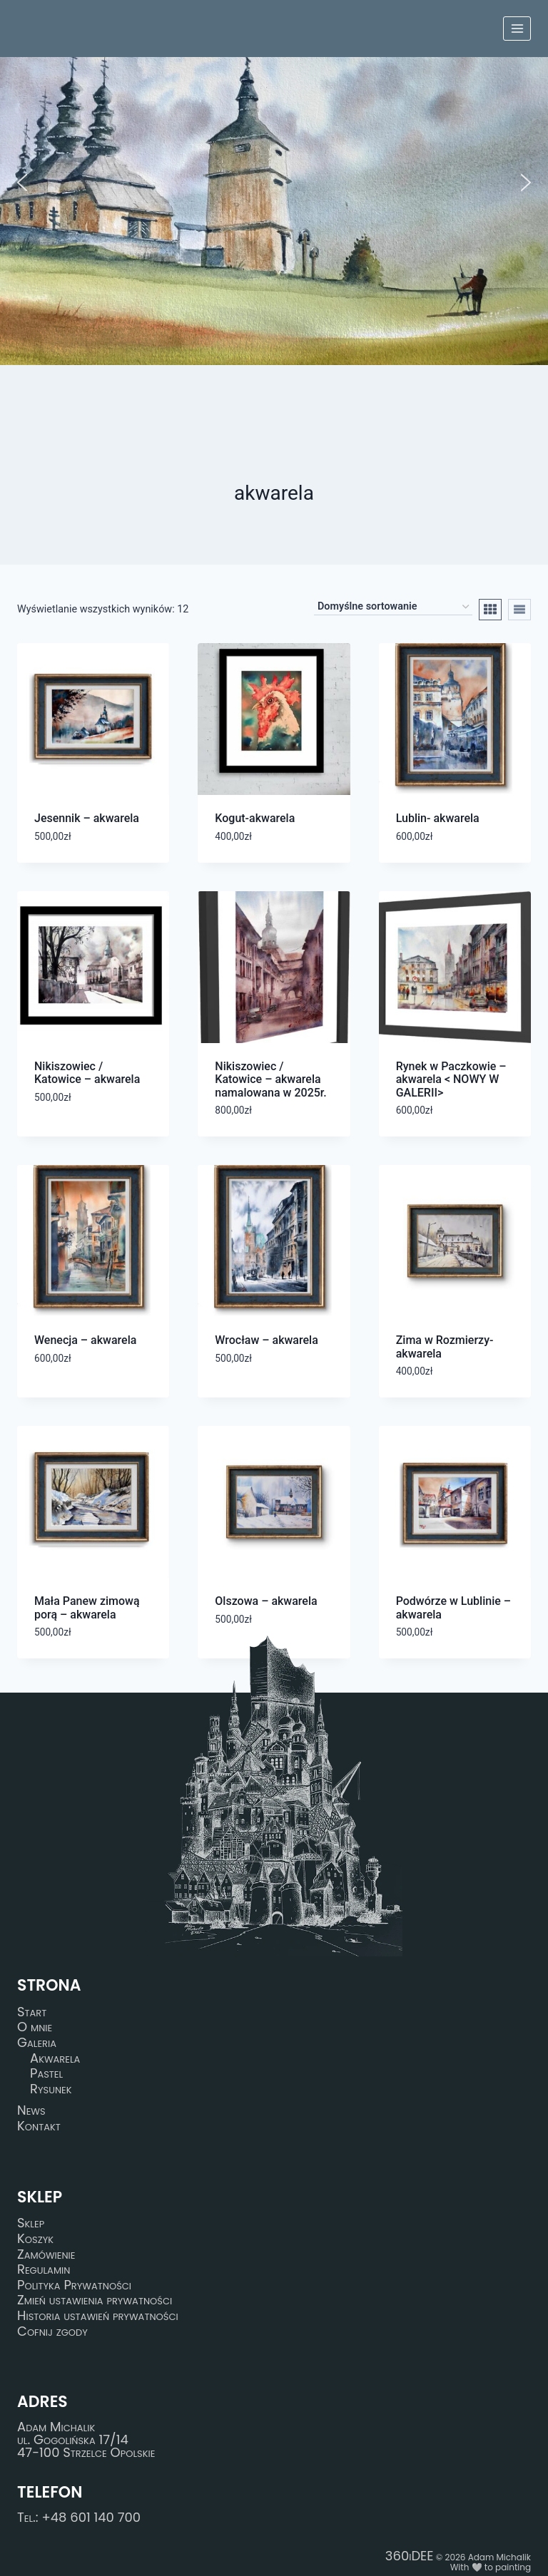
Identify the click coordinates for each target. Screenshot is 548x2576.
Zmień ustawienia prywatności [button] (94, 2301)
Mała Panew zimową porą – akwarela (87, 1607)
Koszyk (35, 2239)
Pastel (46, 2073)
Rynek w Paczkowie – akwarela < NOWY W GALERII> (451, 1079)
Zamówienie (46, 2254)
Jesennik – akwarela (86, 818)
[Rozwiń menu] (517, 28)
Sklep (30, 2224)
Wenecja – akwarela (85, 1340)
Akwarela (55, 2058)
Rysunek (51, 2089)
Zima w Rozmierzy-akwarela (445, 1346)
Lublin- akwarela (438, 818)
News (31, 2111)
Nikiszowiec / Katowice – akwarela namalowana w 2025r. (270, 1079)
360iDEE (409, 2556)
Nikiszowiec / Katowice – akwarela (87, 1072)
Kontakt (39, 2126)
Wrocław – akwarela (266, 1340)
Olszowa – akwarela (266, 1601)
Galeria (36, 2043)
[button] (22, 182)
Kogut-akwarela (255, 818)
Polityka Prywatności (74, 2285)
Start (31, 2012)
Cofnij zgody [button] (52, 2331)
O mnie (34, 2028)
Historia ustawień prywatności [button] (97, 2316)
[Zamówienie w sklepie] (393, 607)
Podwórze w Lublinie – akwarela (453, 1607)
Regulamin (43, 2269)
